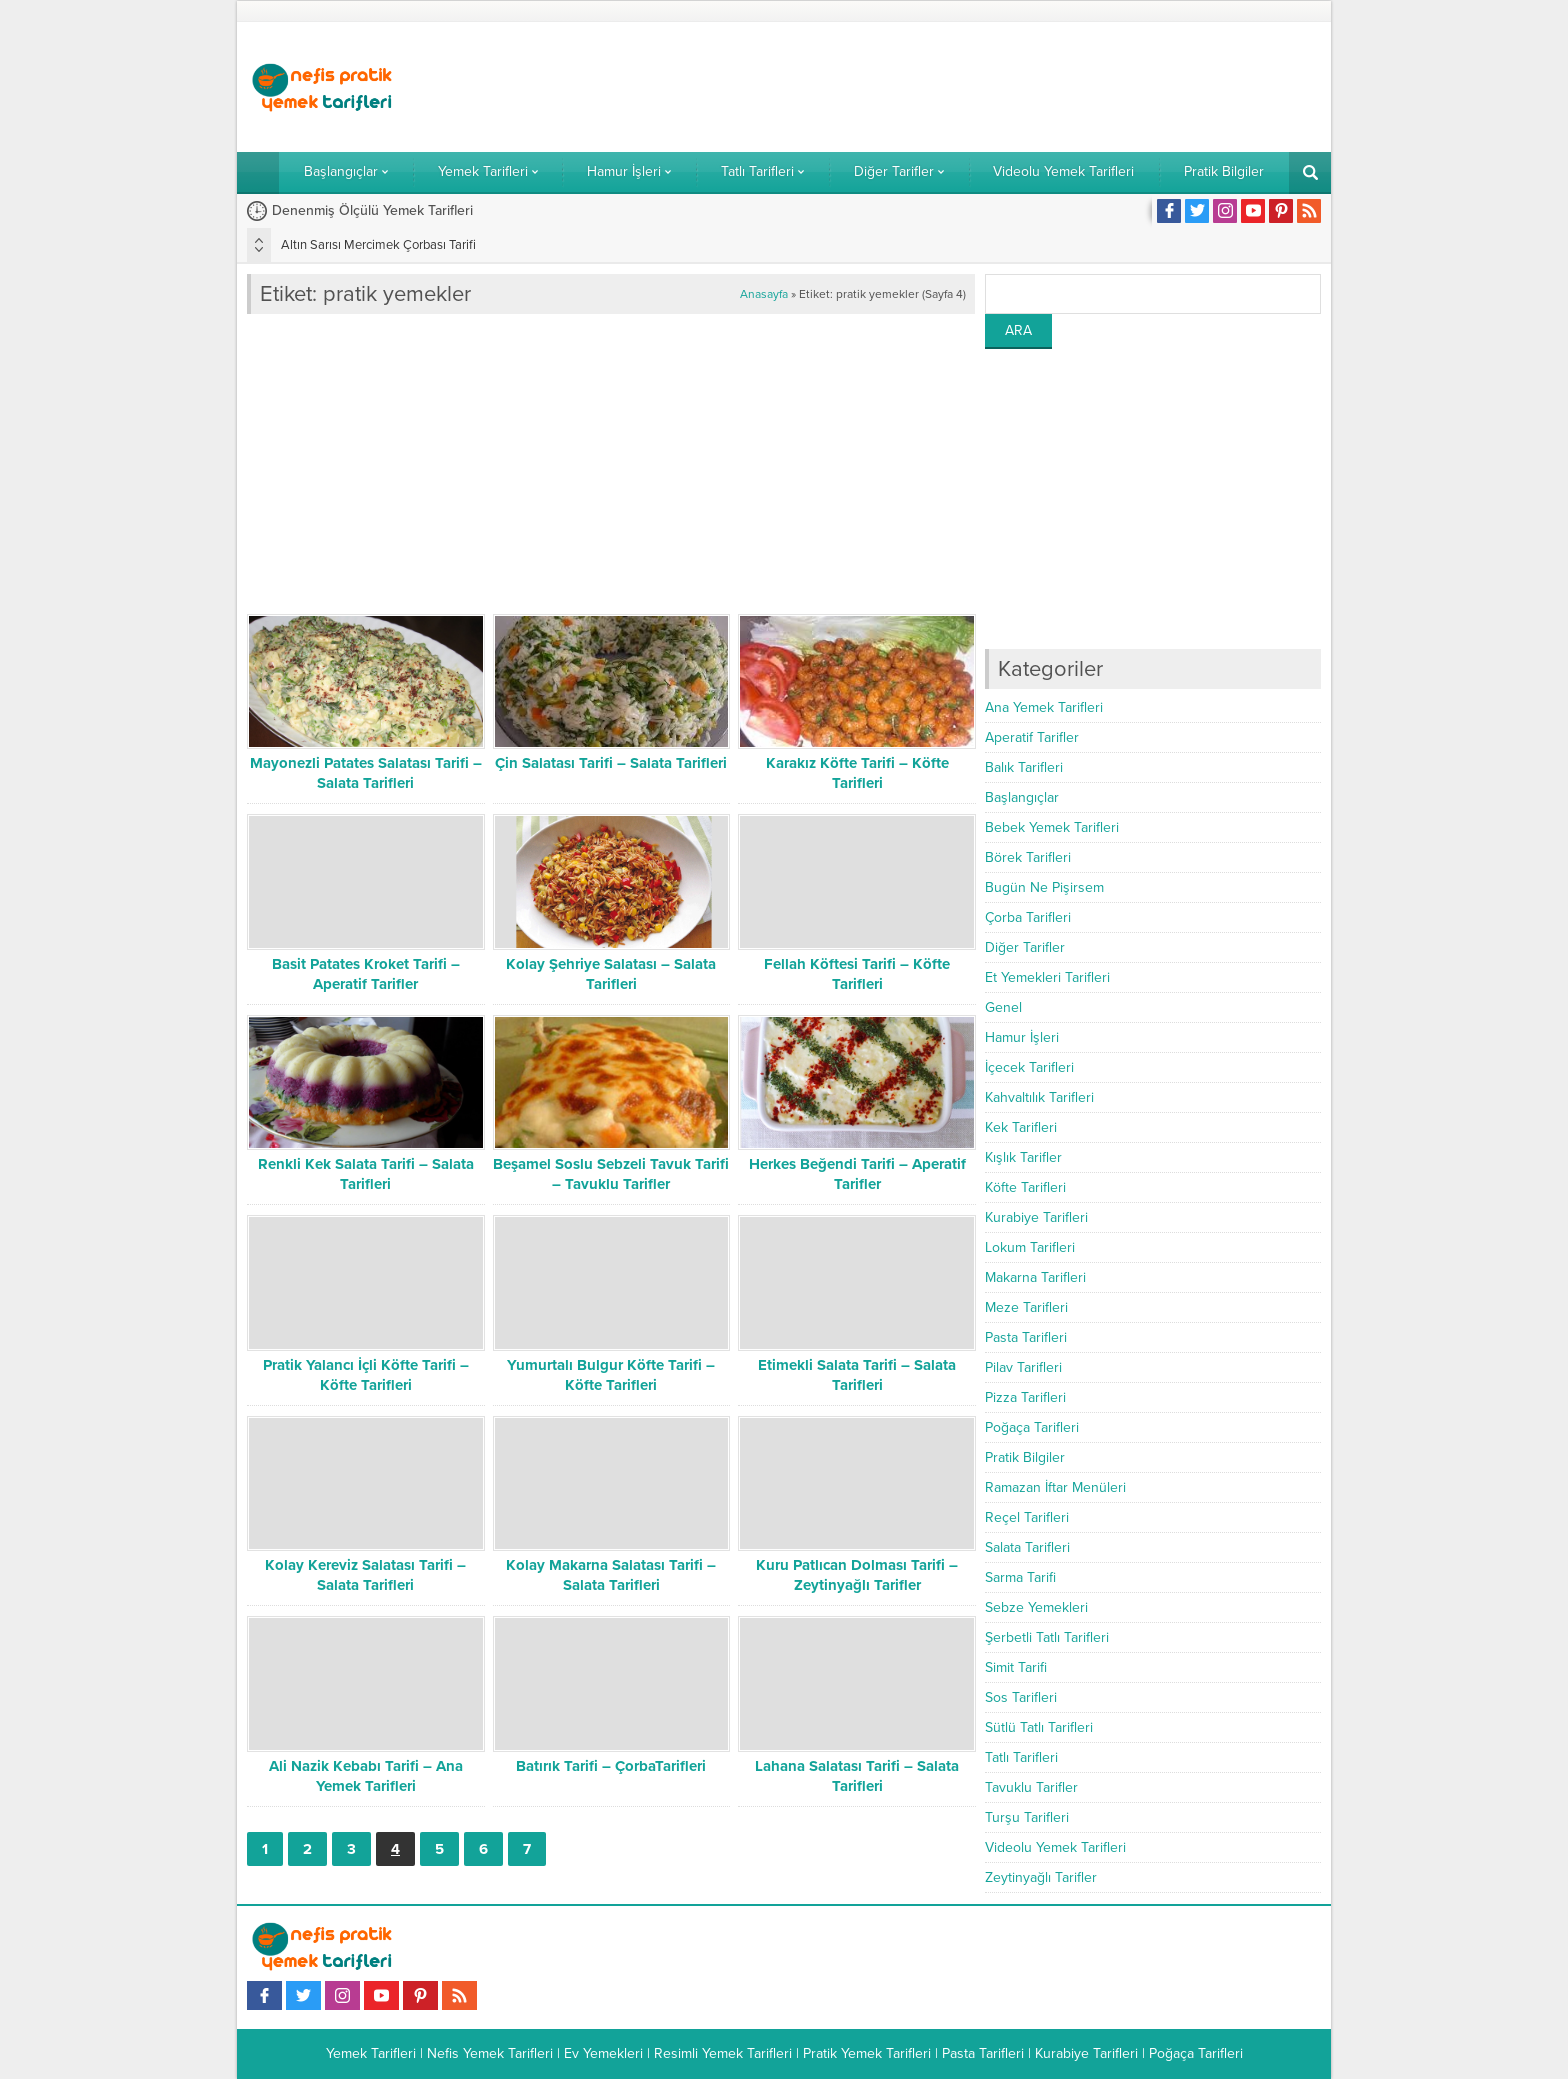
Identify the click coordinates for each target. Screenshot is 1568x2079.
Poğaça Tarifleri (1032, 1427)
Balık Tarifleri (1024, 767)
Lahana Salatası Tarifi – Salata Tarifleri (857, 1776)
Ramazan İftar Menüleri (1055, 1487)
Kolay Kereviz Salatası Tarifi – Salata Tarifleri (365, 1575)
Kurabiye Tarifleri (1036, 1217)
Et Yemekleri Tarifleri (1047, 977)
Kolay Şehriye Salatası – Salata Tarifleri (611, 974)
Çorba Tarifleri (1028, 917)
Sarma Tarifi (1020, 1577)
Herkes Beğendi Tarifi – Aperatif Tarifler (857, 1174)
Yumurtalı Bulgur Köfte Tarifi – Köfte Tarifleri (611, 1375)
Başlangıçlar (1022, 797)
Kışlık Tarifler (1023, 1157)
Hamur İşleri (1022, 1037)
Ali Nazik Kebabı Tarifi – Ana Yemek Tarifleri (366, 1776)
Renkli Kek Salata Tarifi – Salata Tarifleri (366, 1174)
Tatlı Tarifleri (1021, 1757)
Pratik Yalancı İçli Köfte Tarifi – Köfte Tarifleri (366, 1375)
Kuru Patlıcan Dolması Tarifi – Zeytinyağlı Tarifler (857, 1575)
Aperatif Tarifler (1032, 737)
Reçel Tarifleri (1027, 1517)
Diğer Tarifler (1025, 947)
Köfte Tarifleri (1025, 1187)
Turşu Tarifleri (1027, 1817)
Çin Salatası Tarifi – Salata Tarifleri (611, 763)
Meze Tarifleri (1026, 1307)
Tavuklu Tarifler (1031, 1787)
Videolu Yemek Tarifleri (1055, 1847)
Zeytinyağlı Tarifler (1041, 1877)
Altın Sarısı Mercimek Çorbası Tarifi (378, 245)
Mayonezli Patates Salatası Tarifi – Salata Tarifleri (366, 773)
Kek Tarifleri (1021, 1127)
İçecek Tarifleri (1029, 1067)
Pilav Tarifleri (1023, 1367)
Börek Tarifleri (1028, 857)
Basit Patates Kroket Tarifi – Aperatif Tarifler (366, 974)
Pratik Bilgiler (1025, 1457)
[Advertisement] (957, 87)
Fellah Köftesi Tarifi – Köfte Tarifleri (857, 974)
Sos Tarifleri (1021, 1697)
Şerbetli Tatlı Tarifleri (1047, 1637)
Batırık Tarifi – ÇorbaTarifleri (611, 1766)
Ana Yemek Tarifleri (1044, 707)
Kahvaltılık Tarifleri (1039, 1097)
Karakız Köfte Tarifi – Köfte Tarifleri (857, 773)
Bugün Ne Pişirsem (1044, 887)
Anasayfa (764, 294)
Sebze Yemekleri (1036, 1607)
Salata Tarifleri (1027, 1547)
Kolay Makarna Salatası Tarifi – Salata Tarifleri (611, 1575)
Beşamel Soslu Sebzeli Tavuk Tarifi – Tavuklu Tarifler (611, 1174)
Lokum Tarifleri (1030, 1247)
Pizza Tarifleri (1025, 1397)
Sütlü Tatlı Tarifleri (1039, 1727)
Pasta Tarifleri (1026, 1337)
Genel (1003, 1007)
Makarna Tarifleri (1035, 1277)
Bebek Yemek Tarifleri (1052, 827)
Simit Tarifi (1016, 1667)
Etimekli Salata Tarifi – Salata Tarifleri (857, 1375)
